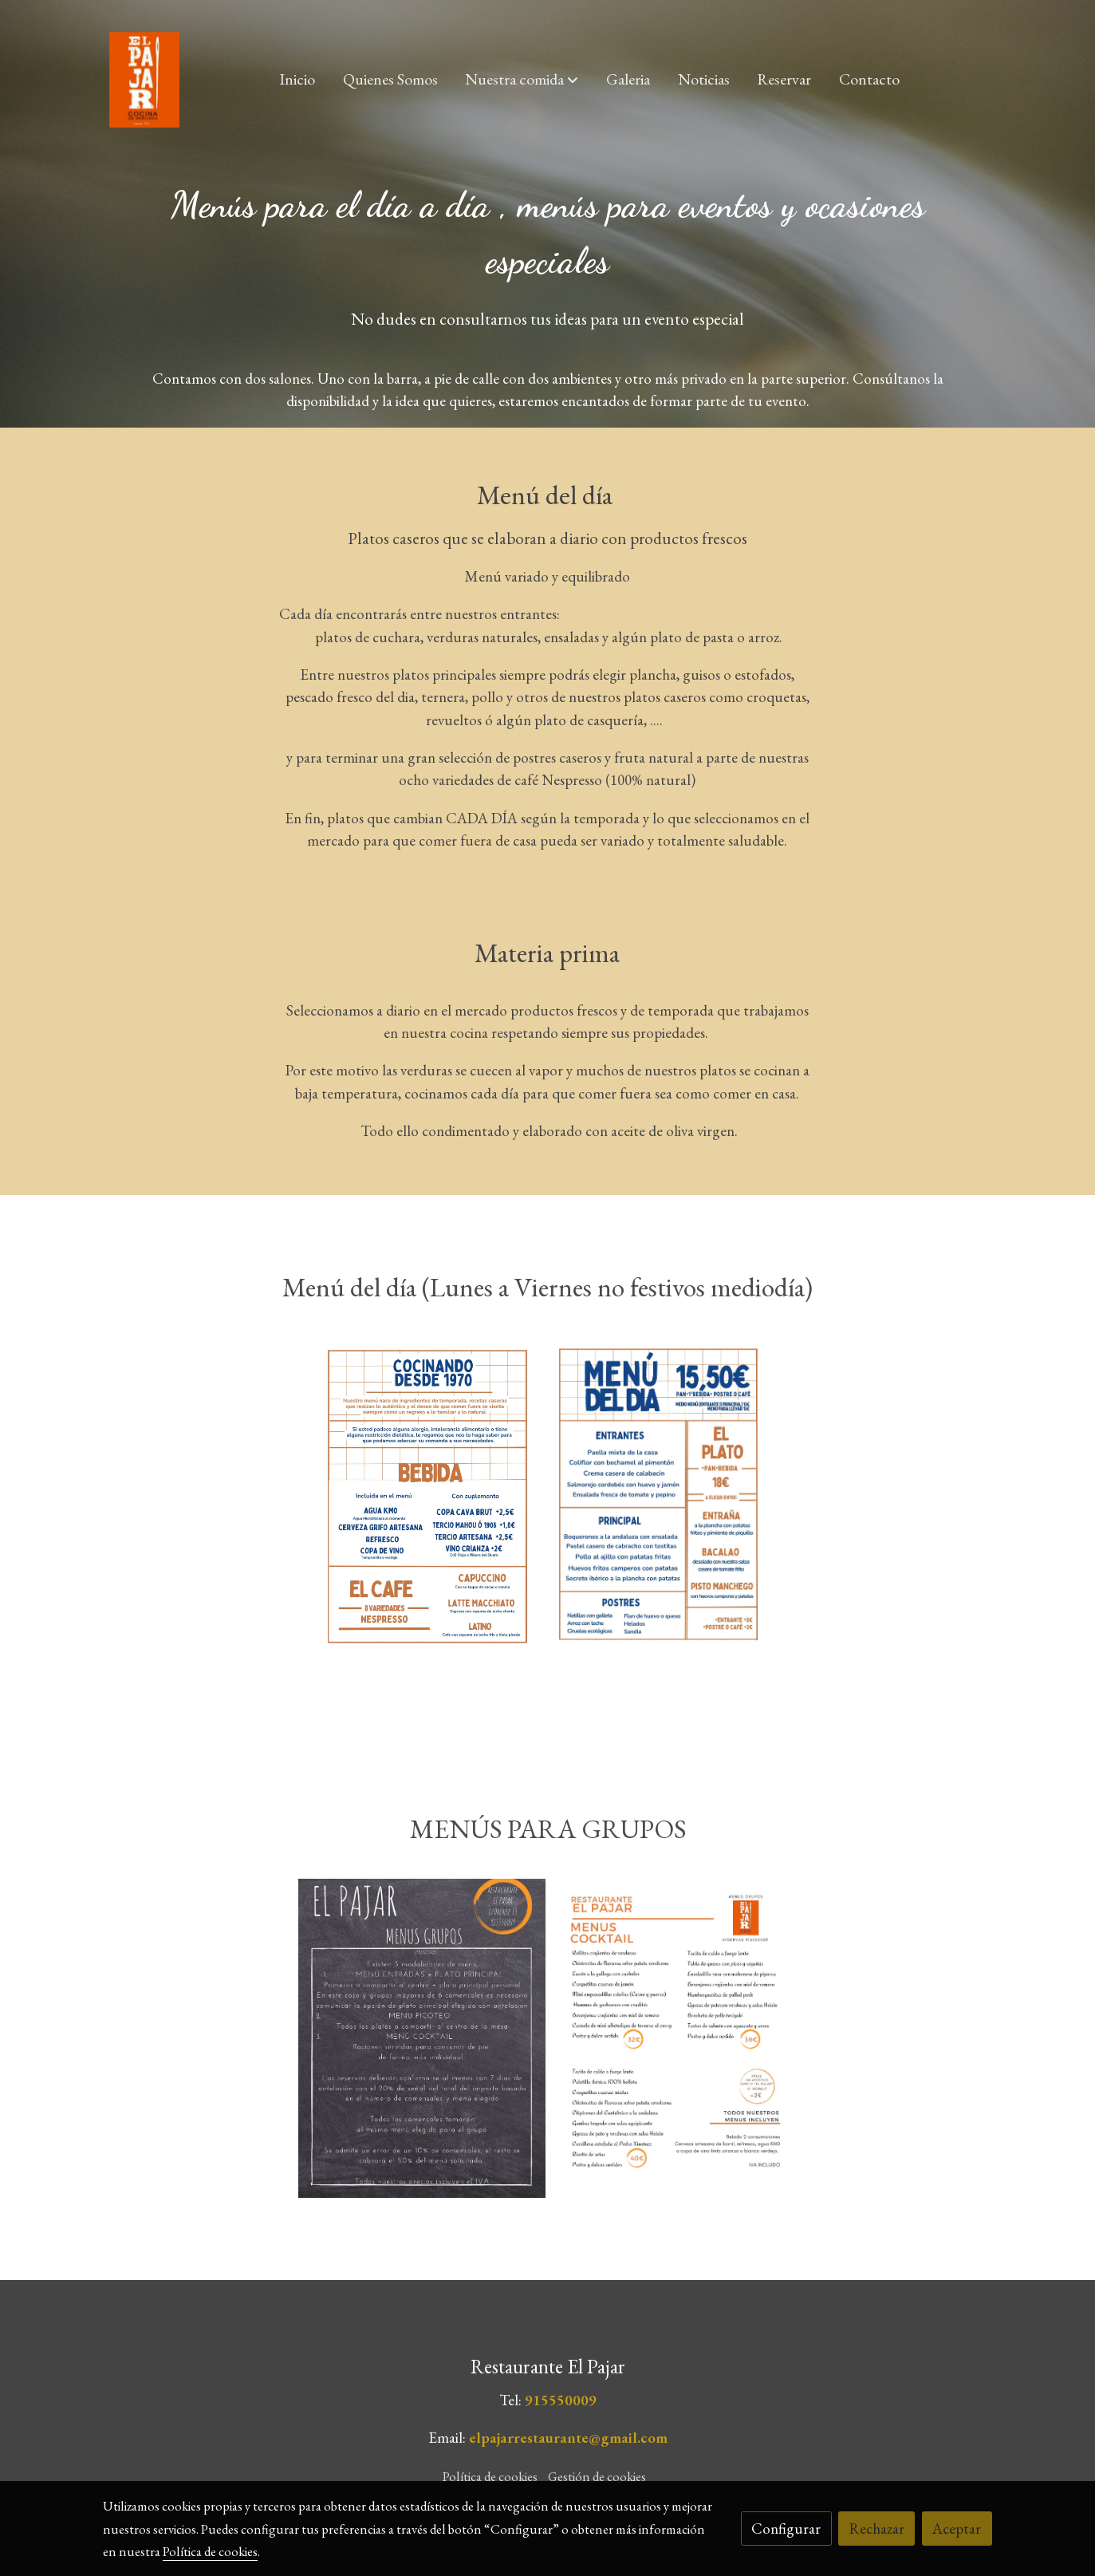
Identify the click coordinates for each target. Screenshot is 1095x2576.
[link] (144, 80)
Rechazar (876, 2529)
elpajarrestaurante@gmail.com (568, 2438)
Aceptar (956, 2529)
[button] (521, 79)
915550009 (561, 2400)
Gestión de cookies (597, 2476)
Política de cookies (490, 2476)
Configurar (786, 2529)
